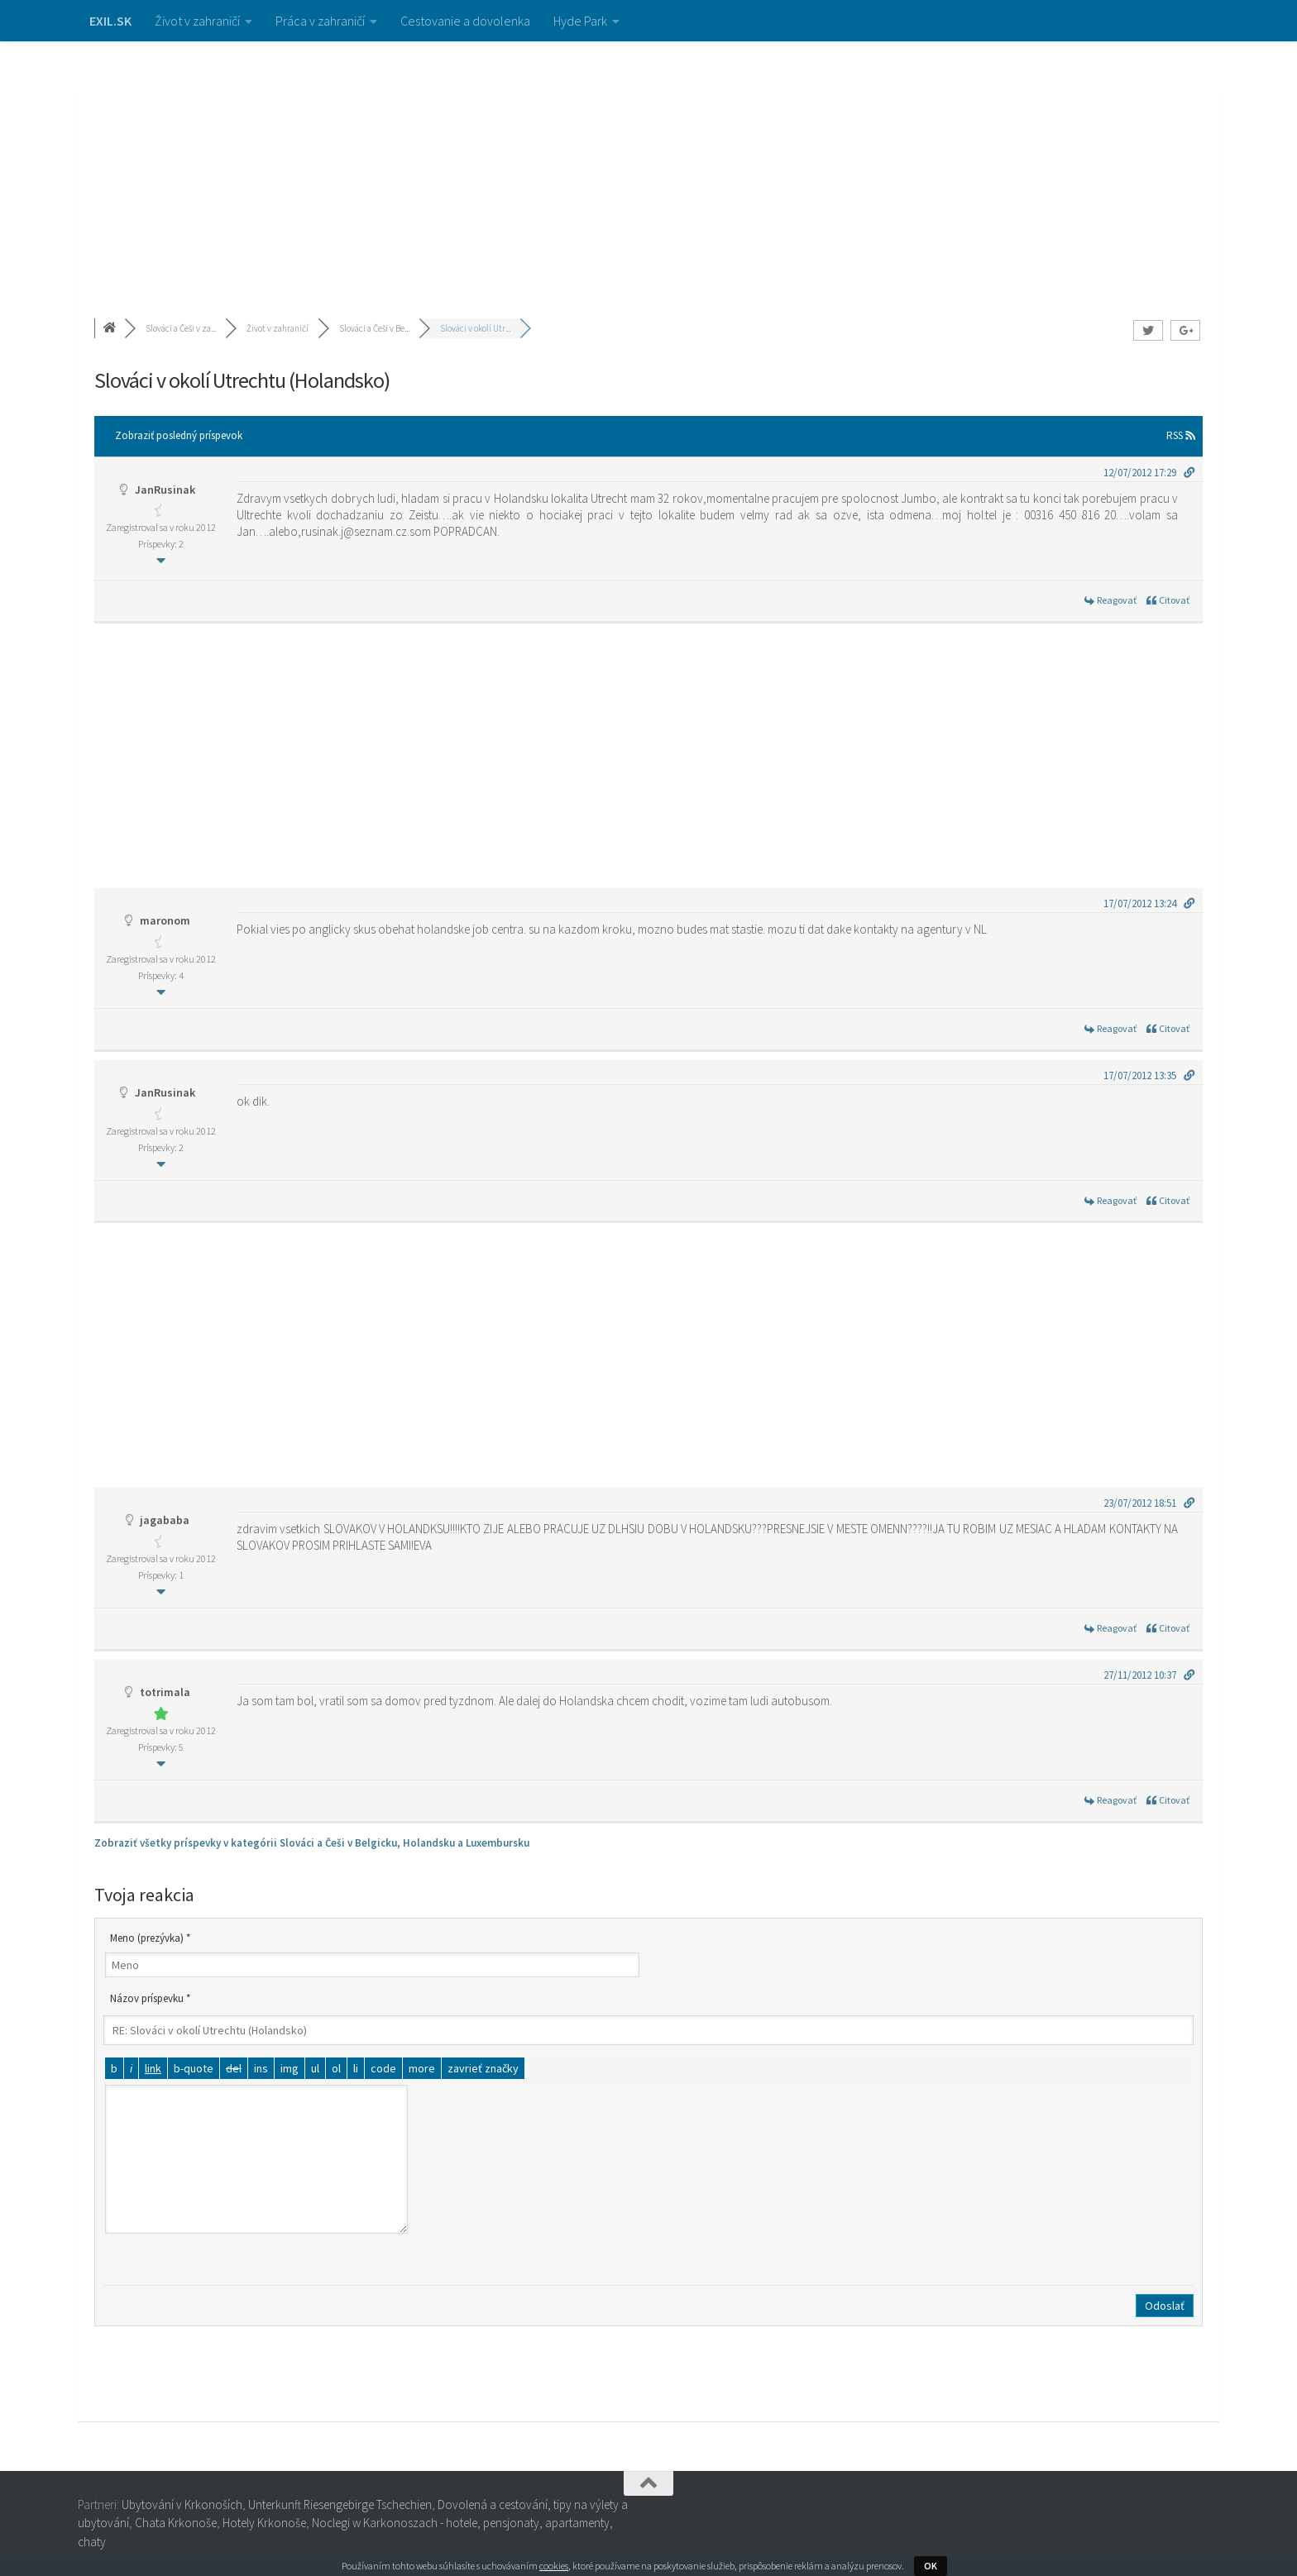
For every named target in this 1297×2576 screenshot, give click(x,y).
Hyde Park (580, 20)
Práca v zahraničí (320, 20)
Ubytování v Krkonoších (182, 2504)
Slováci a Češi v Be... (374, 328)
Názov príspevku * (150, 1998)
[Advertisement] (648, 165)
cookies (553, 2565)
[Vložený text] (261, 2068)
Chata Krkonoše (176, 2523)
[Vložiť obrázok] (289, 2068)
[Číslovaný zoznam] (336, 2068)
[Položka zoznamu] (355, 2068)
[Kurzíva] (131, 2068)
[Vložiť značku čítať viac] (422, 2068)
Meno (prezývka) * (150, 1938)
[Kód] (383, 2068)
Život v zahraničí (197, 20)
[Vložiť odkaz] (153, 2068)
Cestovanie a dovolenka (465, 20)
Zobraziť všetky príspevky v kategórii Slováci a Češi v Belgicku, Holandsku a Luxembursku (311, 1843)
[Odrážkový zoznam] (315, 2068)
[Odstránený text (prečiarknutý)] (233, 2068)
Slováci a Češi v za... (181, 328)
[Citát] (193, 2068)
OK (930, 2565)
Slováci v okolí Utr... (475, 328)
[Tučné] (114, 2068)
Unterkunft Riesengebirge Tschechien (340, 2504)
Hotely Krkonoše (264, 2523)
